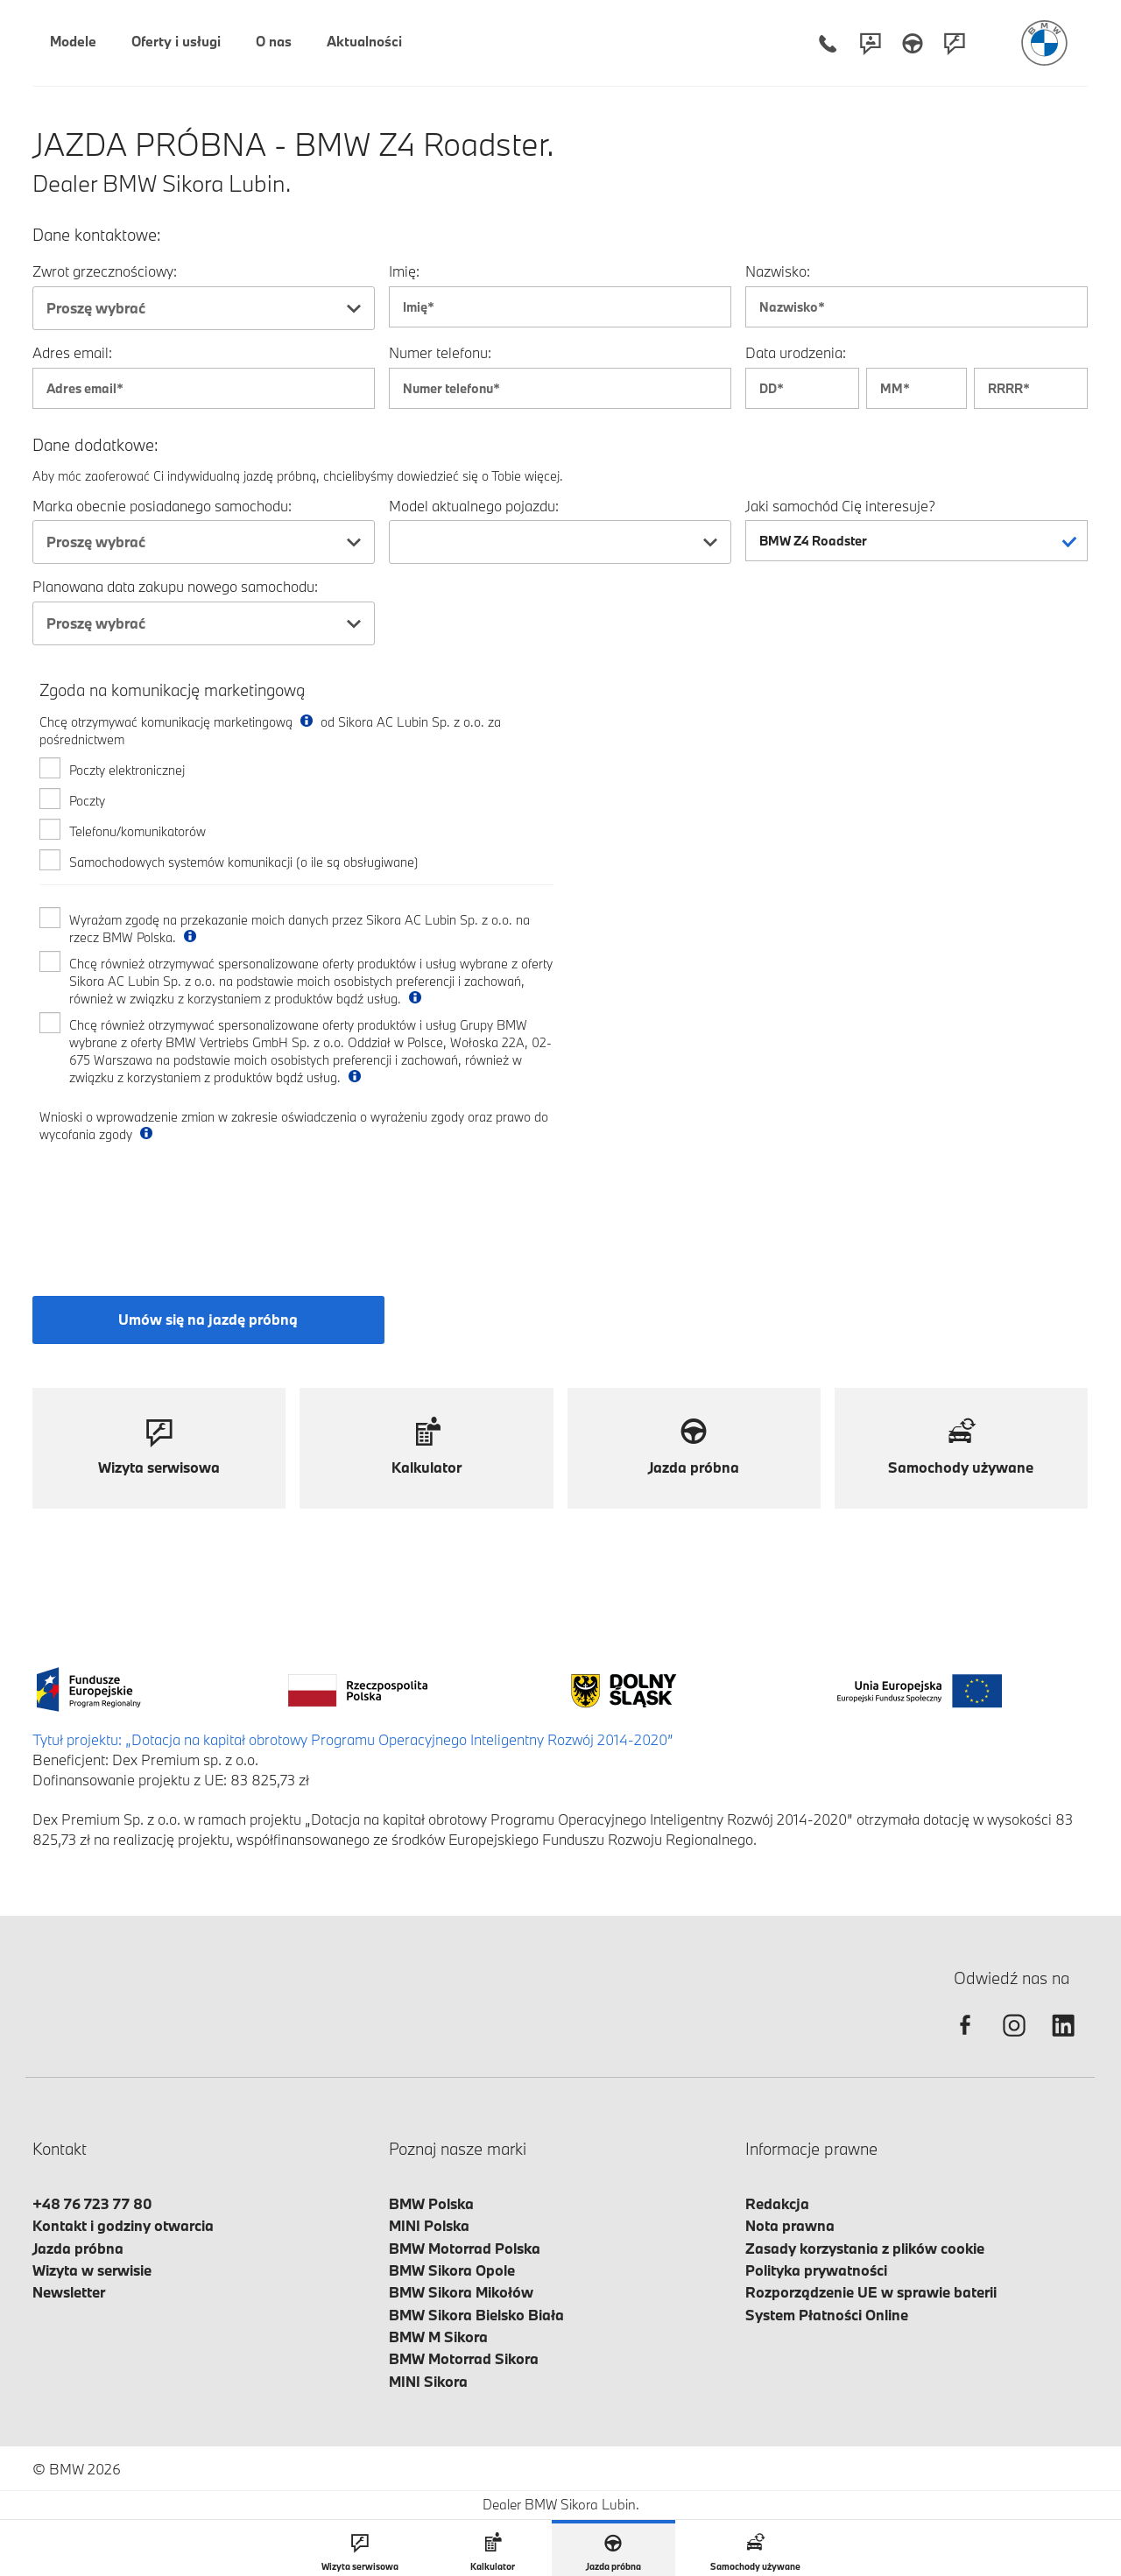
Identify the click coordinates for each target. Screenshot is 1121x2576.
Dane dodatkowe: (95, 445)
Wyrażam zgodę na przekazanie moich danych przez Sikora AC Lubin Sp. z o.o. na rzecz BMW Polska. (299, 928)
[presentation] (172, 1204)
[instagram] (1014, 2040)
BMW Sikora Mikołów (461, 2292)
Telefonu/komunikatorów (137, 831)
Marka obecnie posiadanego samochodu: (162, 505)
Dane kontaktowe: (96, 235)
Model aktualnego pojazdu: (474, 505)
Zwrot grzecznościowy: (104, 271)
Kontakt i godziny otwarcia (123, 2225)
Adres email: (72, 352)
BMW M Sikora (438, 2336)
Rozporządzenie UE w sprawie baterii (871, 2292)
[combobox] (203, 308)
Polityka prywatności (816, 2270)
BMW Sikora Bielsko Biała (476, 2314)
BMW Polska (431, 2203)
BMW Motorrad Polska (464, 2248)
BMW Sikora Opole (452, 2270)
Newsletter (68, 2292)
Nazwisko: (777, 271)
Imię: (404, 271)
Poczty (87, 800)
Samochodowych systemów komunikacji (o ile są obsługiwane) (244, 862)
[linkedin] (1063, 2040)
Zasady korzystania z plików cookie (864, 2248)
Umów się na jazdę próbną (208, 1319)
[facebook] (965, 2040)
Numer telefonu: (440, 352)
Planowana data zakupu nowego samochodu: (175, 586)
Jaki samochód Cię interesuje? (840, 505)
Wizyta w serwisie (92, 2270)
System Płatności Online (826, 2314)
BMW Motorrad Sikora (464, 2358)
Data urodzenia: (795, 352)
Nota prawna (790, 2225)
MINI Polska (429, 2225)
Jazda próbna (77, 2248)
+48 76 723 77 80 (92, 2203)
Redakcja (777, 2203)
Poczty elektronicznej (127, 770)
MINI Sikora (428, 2381)
